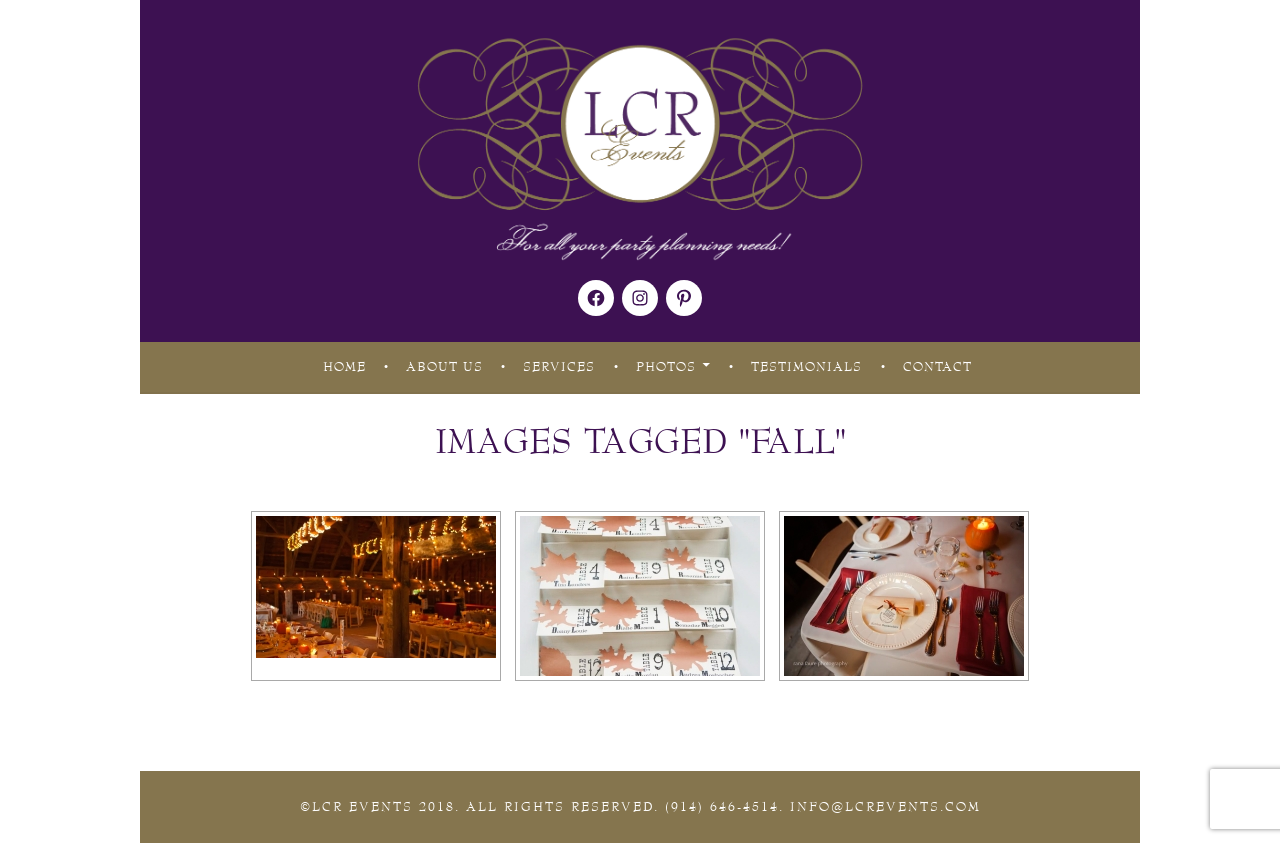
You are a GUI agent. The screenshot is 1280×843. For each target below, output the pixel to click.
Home (344, 367)
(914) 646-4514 (722, 807)
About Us (444, 367)
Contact (937, 367)
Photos (666, 367)
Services (559, 367)
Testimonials (806, 367)
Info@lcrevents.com (885, 807)
